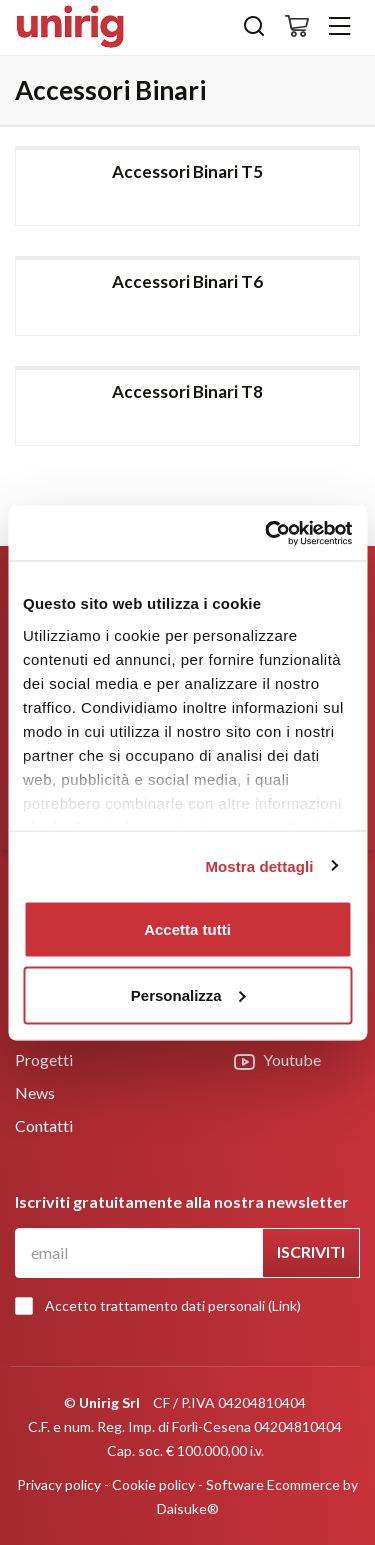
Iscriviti (311, 1251)
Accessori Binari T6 (187, 281)
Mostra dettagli (259, 865)
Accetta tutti (187, 929)
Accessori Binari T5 (187, 171)
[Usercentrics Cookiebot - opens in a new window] (267, 533)
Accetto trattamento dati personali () (163, 1306)
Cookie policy (153, 1484)
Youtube (277, 1061)
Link (284, 1305)
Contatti (44, 1125)
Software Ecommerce (273, 1484)
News (35, 1092)
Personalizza (188, 994)
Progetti (44, 1059)
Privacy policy (59, 1484)
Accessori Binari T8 (187, 391)
